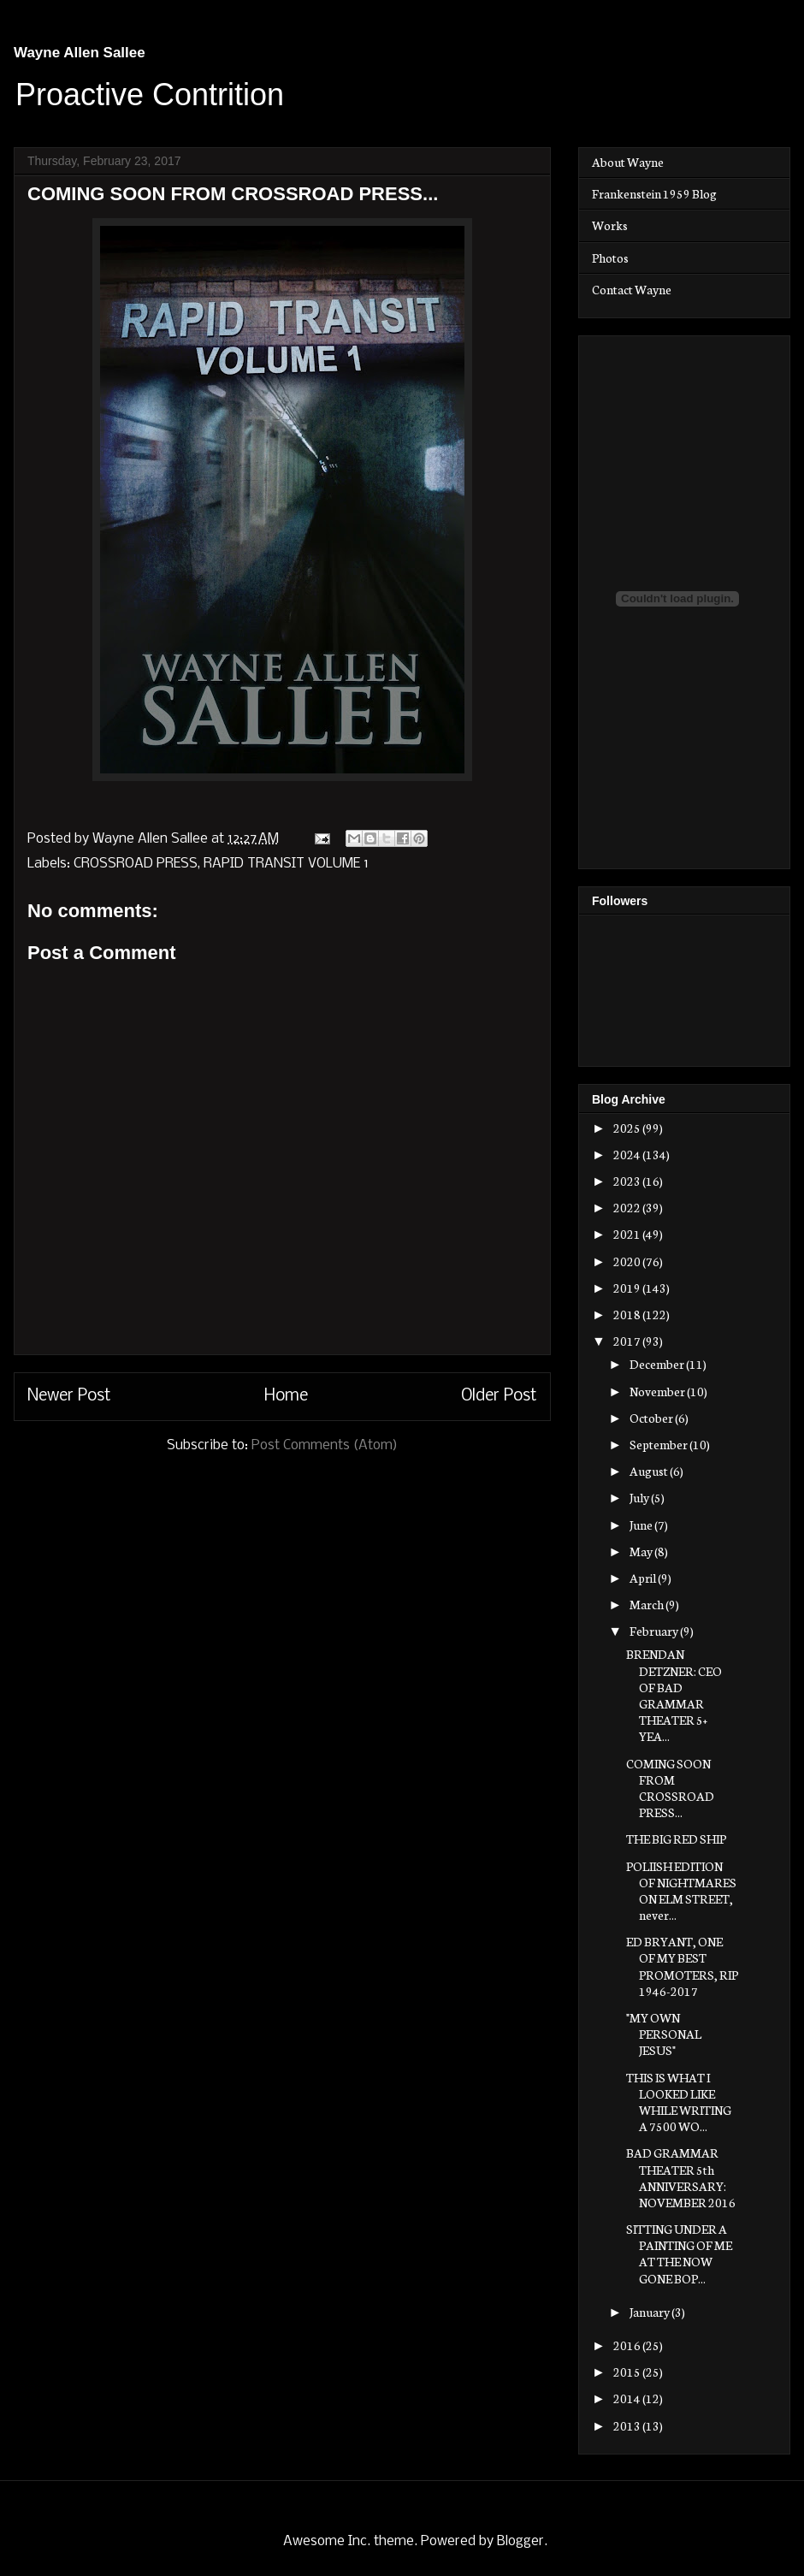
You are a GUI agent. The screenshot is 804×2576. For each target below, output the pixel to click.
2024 (627, 1154)
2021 (627, 1233)
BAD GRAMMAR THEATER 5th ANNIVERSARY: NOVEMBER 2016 (681, 2177)
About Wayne (628, 161)
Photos (610, 257)
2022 (627, 1207)
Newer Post (69, 1396)
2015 (627, 2371)
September (659, 1444)
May (642, 1551)
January (650, 2311)
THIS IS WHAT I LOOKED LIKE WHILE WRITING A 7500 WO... (678, 2102)
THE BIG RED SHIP (676, 1838)
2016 (627, 2345)
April (644, 1577)
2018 (627, 1314)
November (658, 1391)
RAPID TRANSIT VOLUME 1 (286, 863)
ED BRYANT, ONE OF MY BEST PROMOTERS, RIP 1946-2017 (682, 1966)
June (642, 1524)
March (647, 1604)
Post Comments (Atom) (324, 1445)
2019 (627, 1287)
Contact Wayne (631, 289)
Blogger (520, 2541)
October (652, 1417)
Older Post (499, 1396)
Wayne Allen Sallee (79, 52)
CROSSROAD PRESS (136, 863)
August (650, 1470)
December (658, 1363)
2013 (627, 2425)
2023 (627, 1180)
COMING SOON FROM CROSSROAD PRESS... (670, 1788)
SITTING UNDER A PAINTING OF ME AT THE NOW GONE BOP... (679, 2253)
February (655, 1630)
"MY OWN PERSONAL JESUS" (663, 2033)
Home (286, 1396)
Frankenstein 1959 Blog (654, 193)
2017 (627, 1340)
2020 (627, 1261)
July (640, 1497)
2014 (627, 2398)
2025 (627, 1127)
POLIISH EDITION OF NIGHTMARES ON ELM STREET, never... (681, 1890)
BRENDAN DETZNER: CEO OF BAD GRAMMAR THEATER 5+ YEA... (674, 1694)
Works (610, 225)
